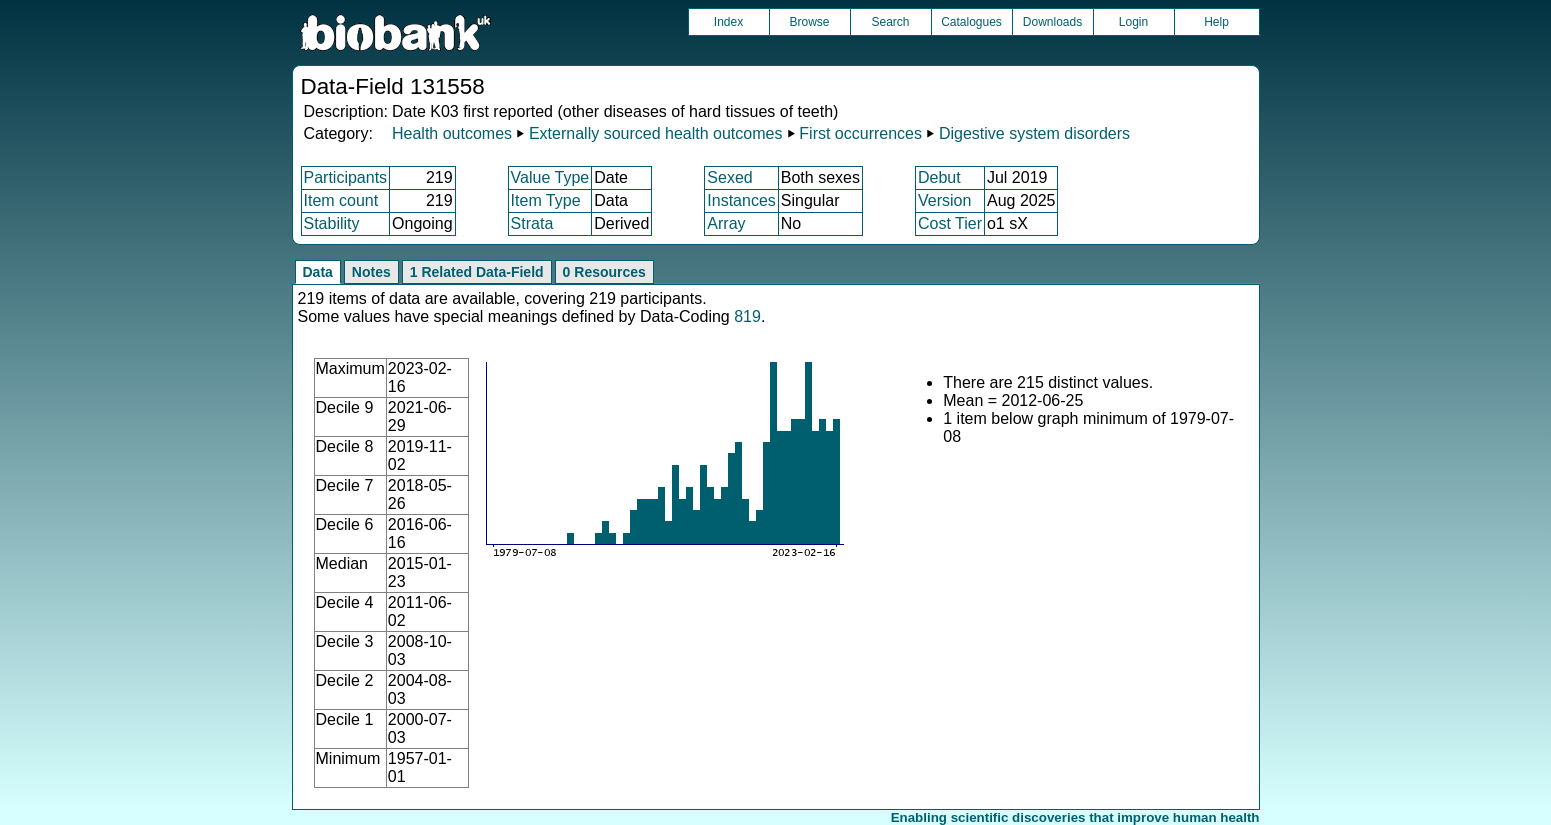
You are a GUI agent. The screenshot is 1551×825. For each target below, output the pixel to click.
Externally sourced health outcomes (655, 133)
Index (728, 22)
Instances (741, 200)
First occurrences (860, 133)
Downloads (1052, 22)
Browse (809, 22)
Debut (939, 177)
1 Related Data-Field (477, 272)
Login (1133, 22)
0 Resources (604, 272)
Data (318, 272)
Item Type (546, 200)
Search (890, 22)
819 (747, 316)
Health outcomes (452, 133)
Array (726, 223)
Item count (341, 200)
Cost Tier (950, 223)
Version (944, 200)
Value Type (550, 177)
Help (1216, 22)
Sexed (729, 177)
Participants (346, 177)
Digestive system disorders (1034, 133)
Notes (371, 272)
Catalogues (971, 22)
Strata (532, 223)
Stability (332, 223)
